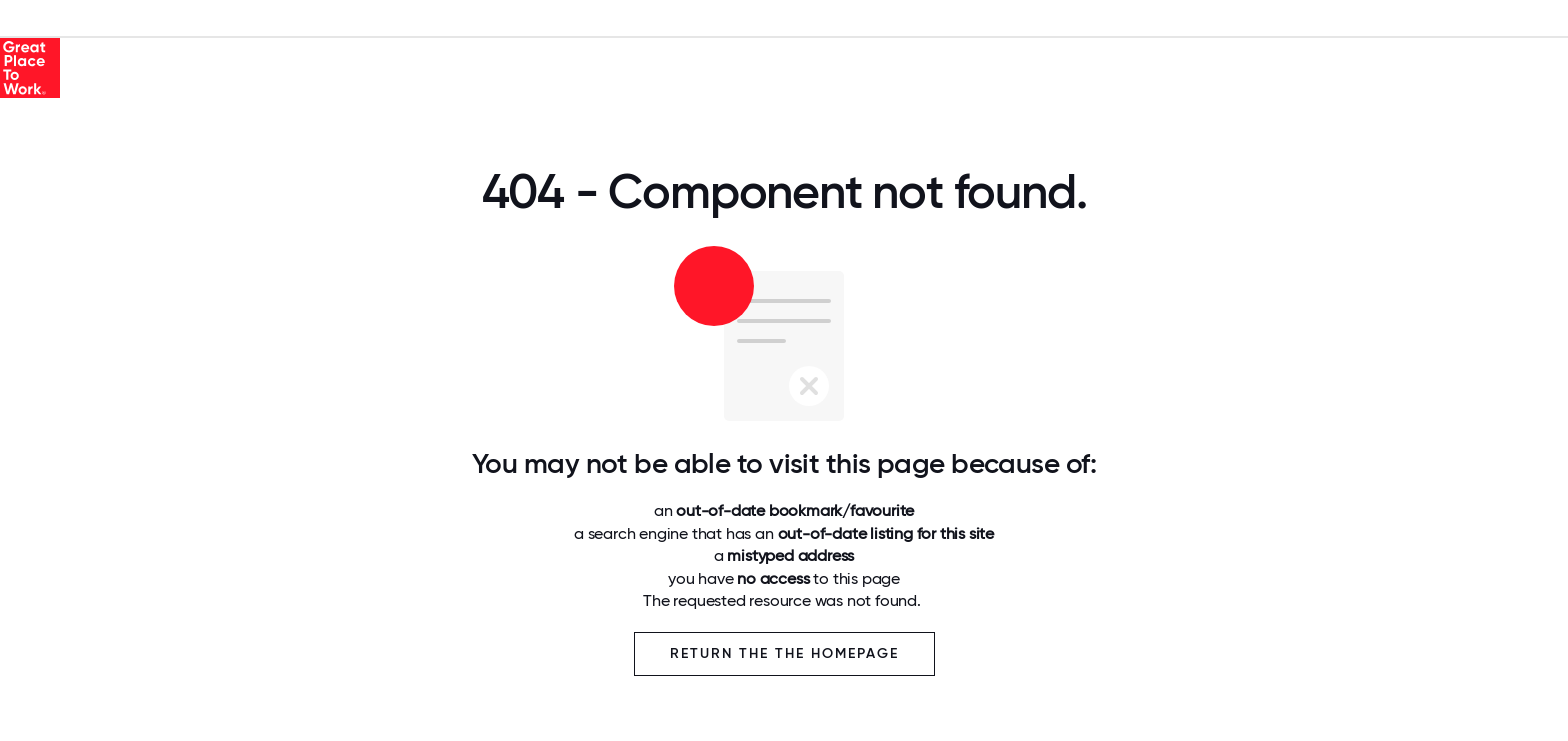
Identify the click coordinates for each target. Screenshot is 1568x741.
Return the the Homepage (784, 653)
